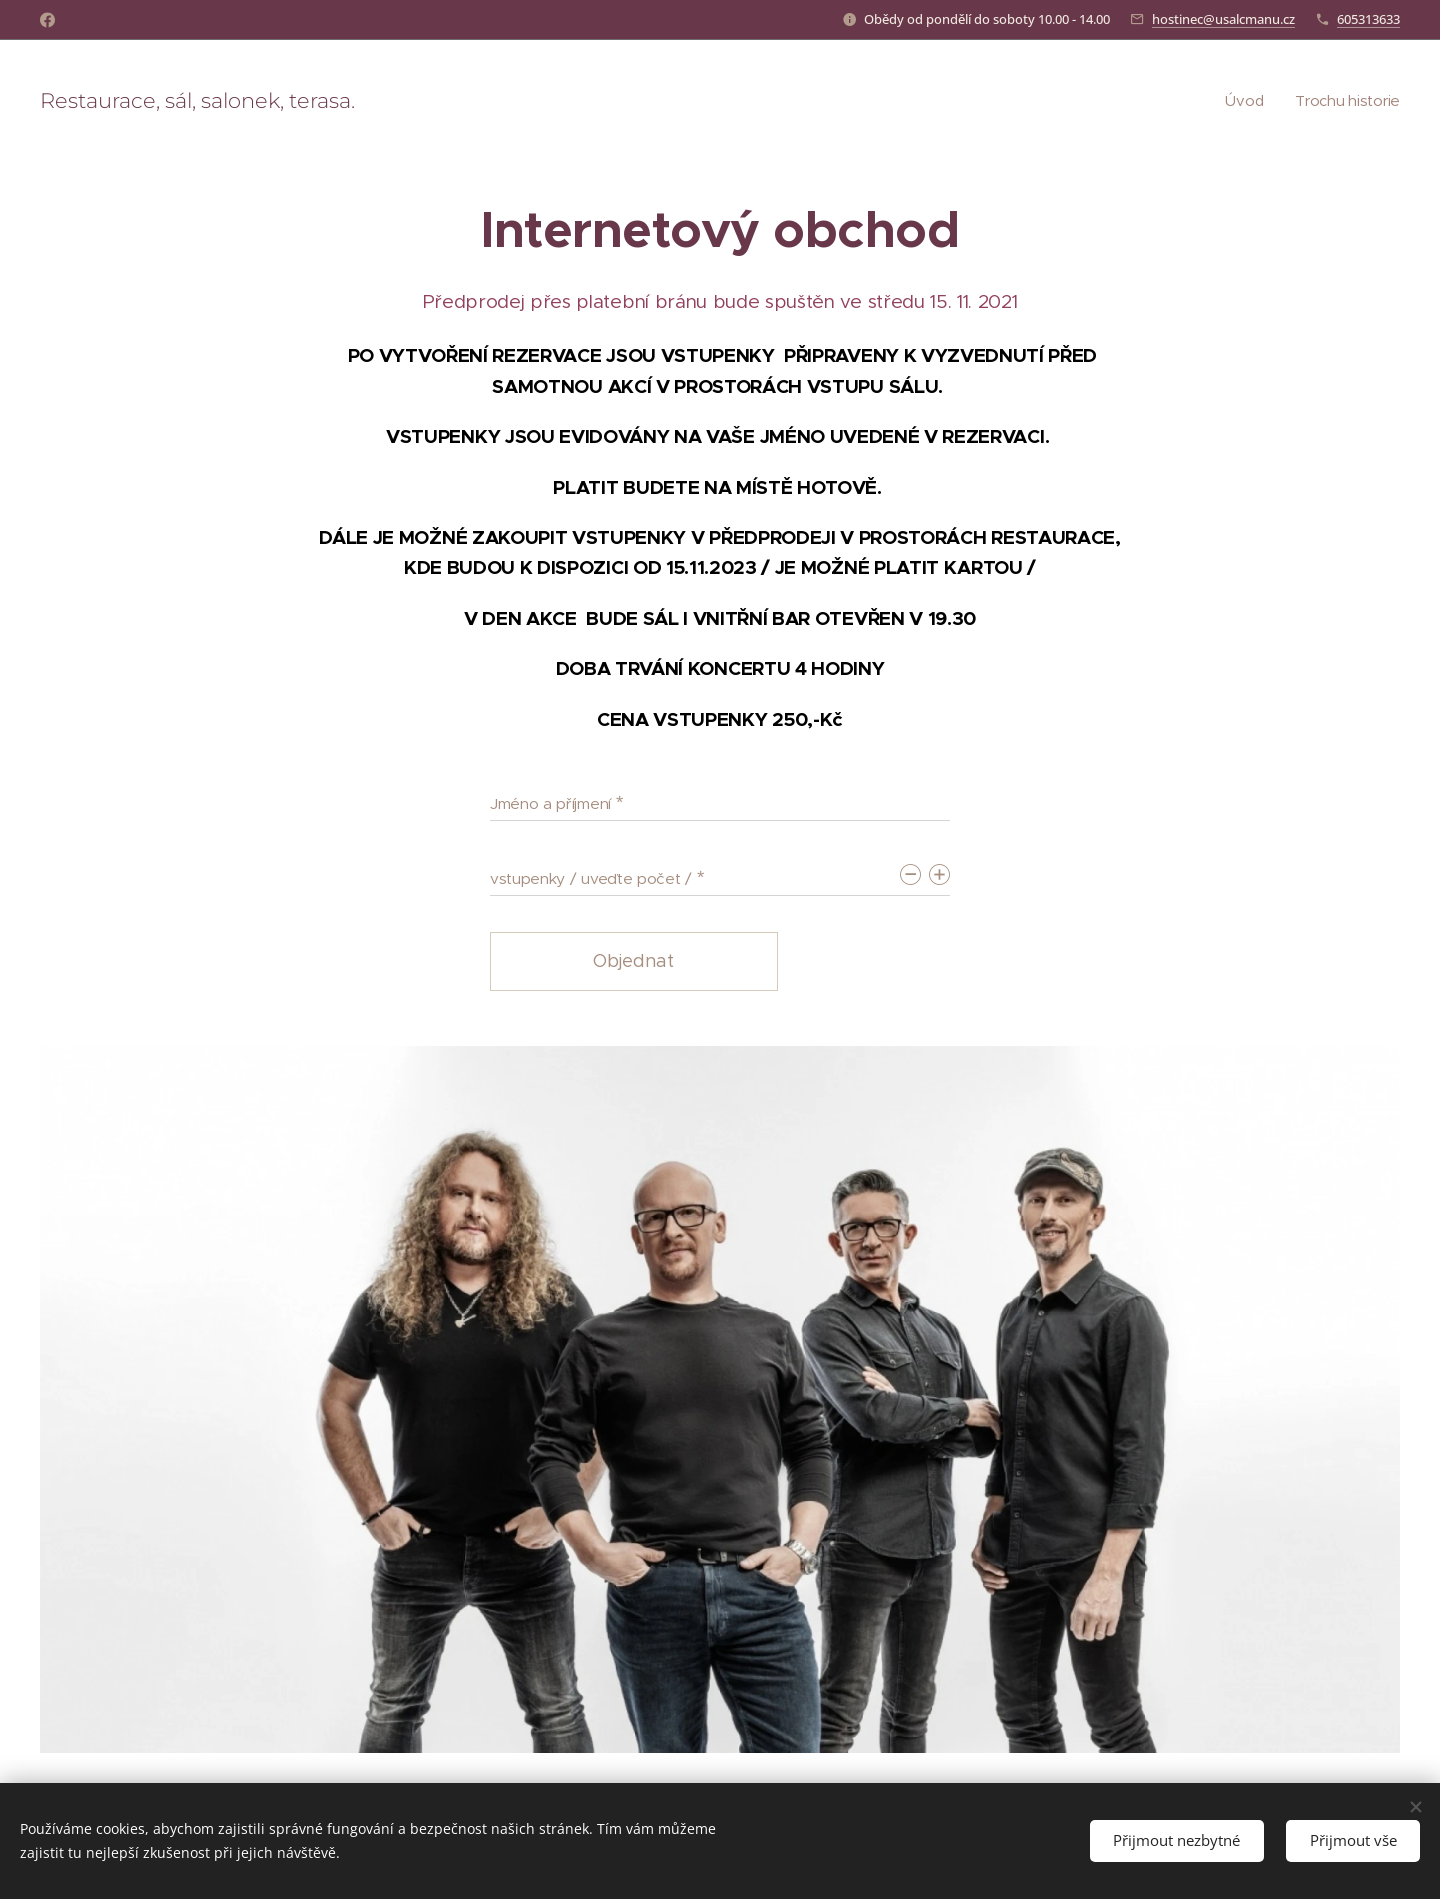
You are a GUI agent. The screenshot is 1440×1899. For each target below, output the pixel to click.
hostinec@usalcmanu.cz (1223, 19)
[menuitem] (1245, 101)
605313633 (1368, 19)
